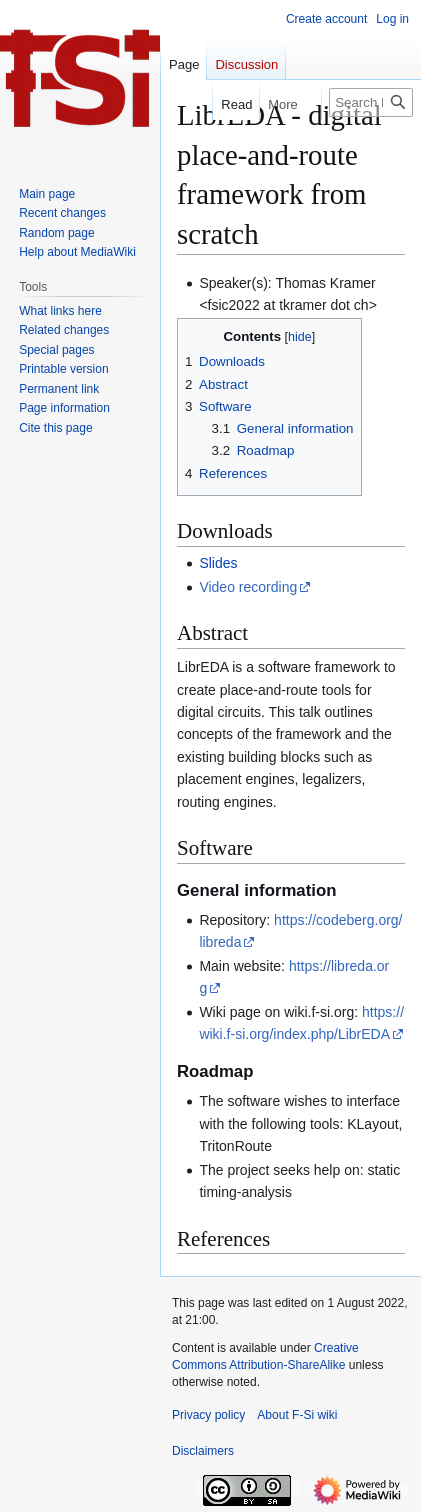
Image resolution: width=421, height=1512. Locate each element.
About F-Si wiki (297, 1415)
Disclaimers (203, 1451)
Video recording (248, 587)
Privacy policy (208, 1415)
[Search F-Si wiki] (371, 102)
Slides (218, 563)
